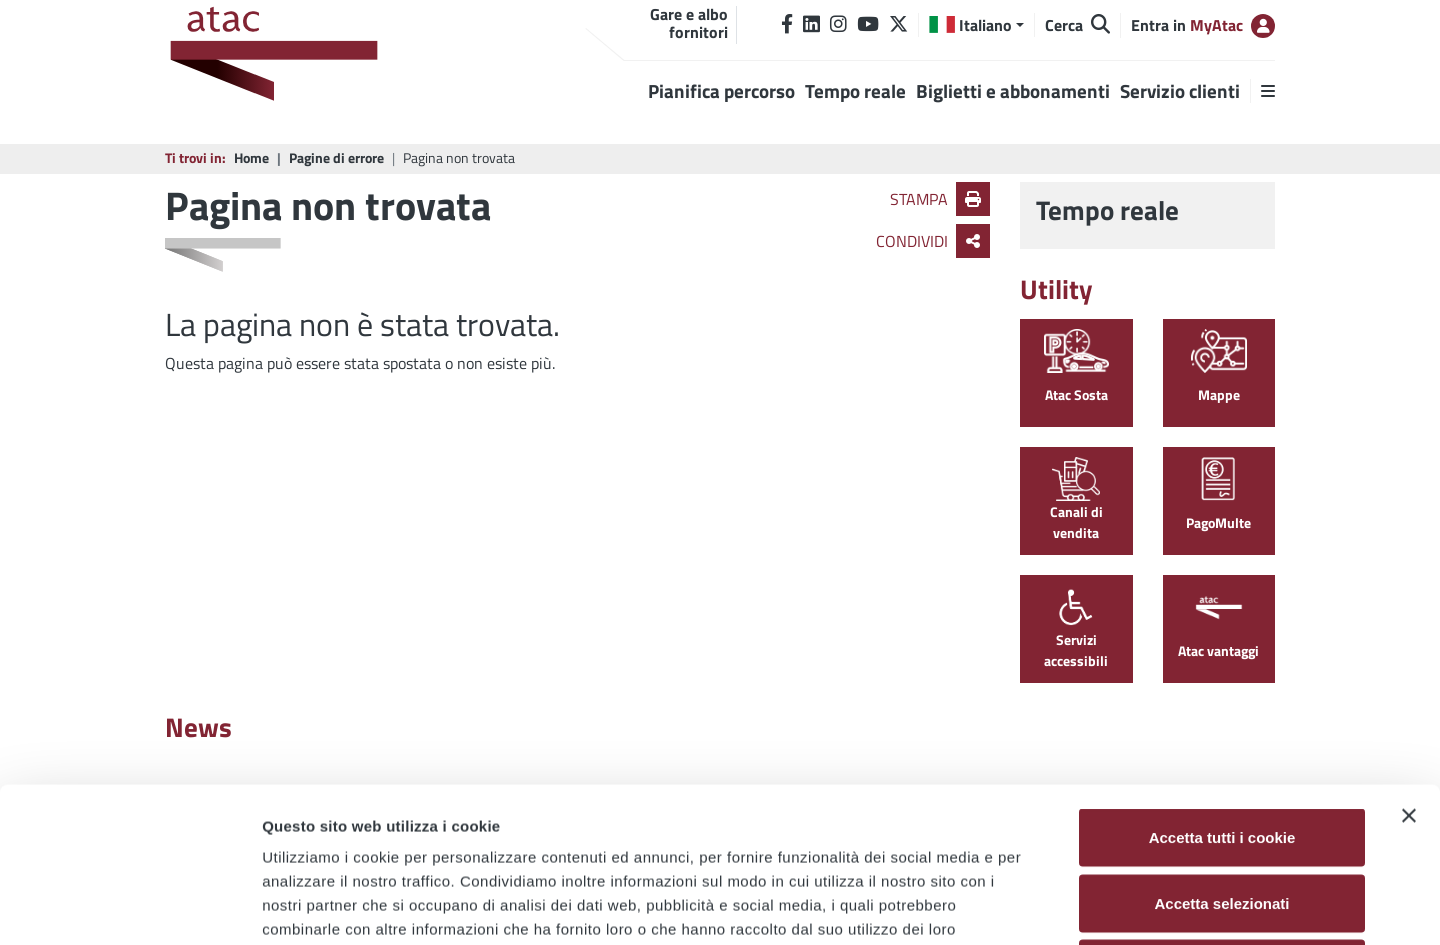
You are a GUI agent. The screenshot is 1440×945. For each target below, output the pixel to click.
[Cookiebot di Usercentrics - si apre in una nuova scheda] (129, 906)
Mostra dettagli (1052, 905)
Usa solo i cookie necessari (1222, 813)
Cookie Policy (369, 798)
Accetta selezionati (1221, 748)
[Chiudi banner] (1409, 661)
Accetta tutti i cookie (1222, 682)
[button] (976, 25)
